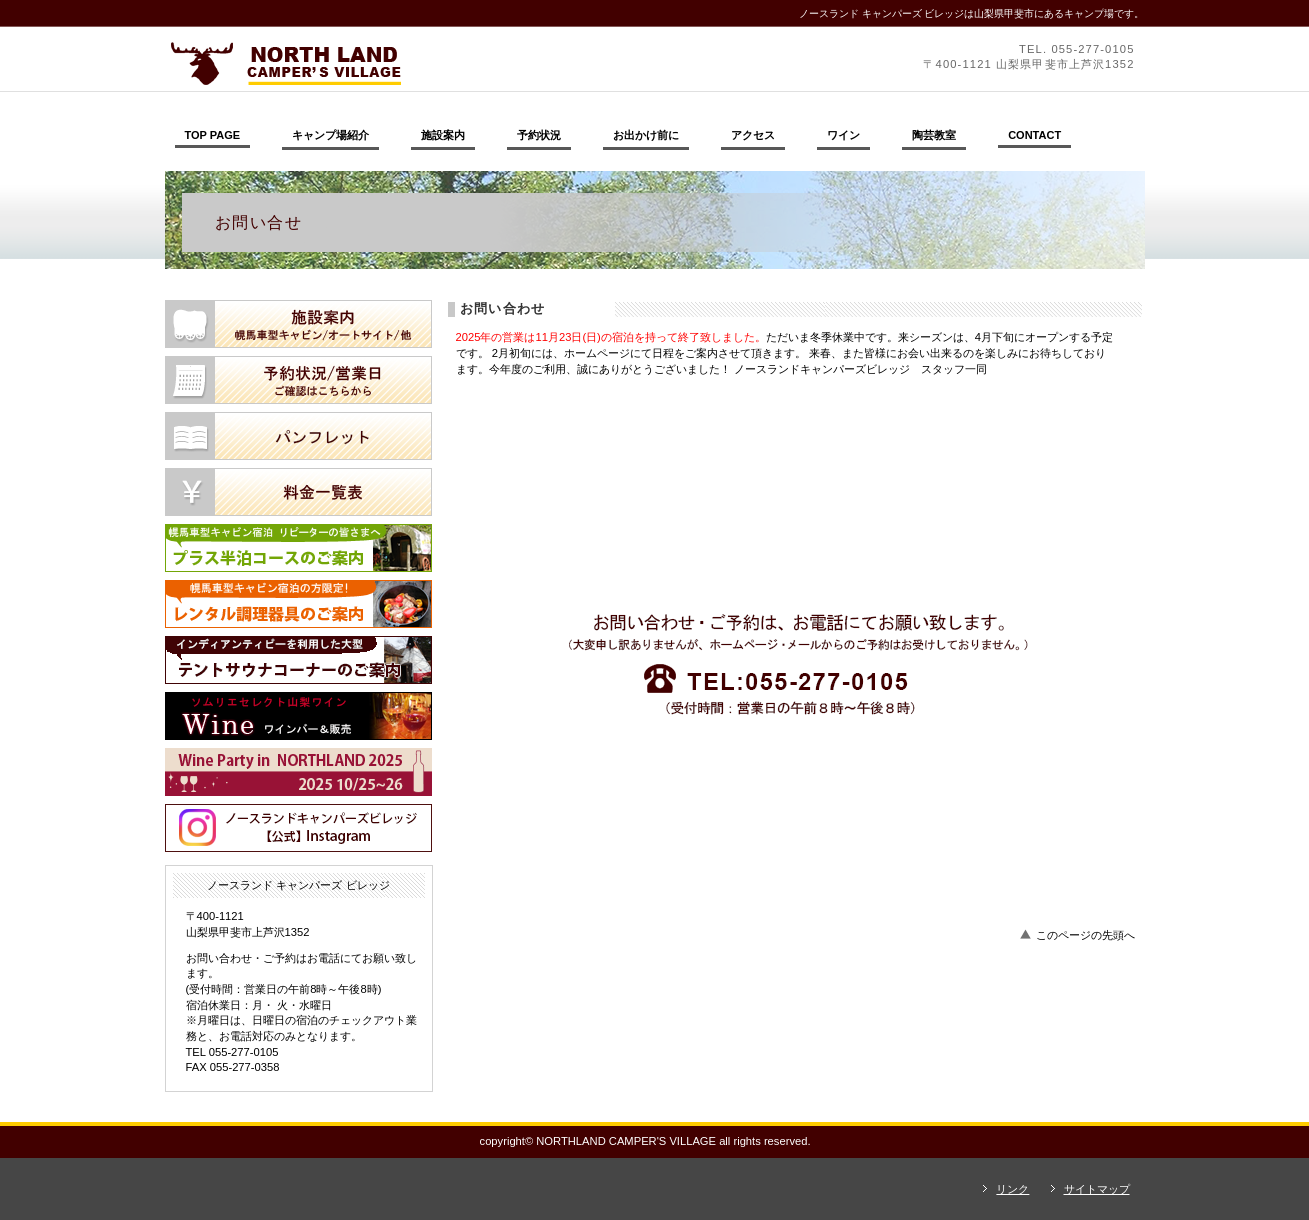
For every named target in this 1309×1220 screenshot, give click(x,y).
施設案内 (298, 324)
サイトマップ (1097, 1189)
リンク (1012, 1189)
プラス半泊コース (298, 548)
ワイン (298, 716)
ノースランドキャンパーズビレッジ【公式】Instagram (298, 828)
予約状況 (298, 380)
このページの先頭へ (1085, 935)
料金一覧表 (298, 492)
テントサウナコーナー (298, 660)
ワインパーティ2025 (298, 772)
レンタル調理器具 (298, 604)
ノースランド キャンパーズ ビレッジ (440, 63)
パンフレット (298, 436)
